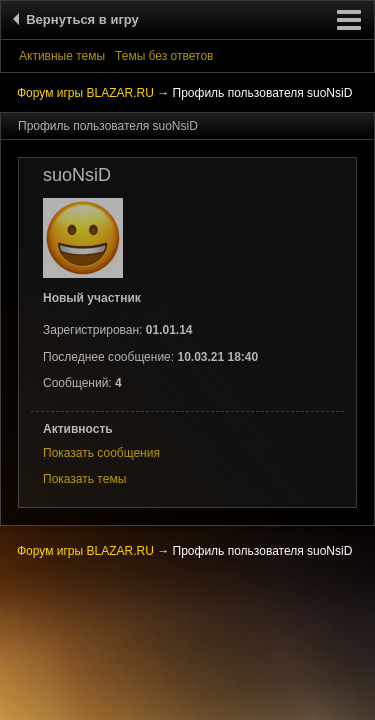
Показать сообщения (101, 453)
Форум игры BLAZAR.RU (85, 93)
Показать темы (84, 479)
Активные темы (62, 56)
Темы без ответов (164, 56)
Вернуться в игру (79, 19)
